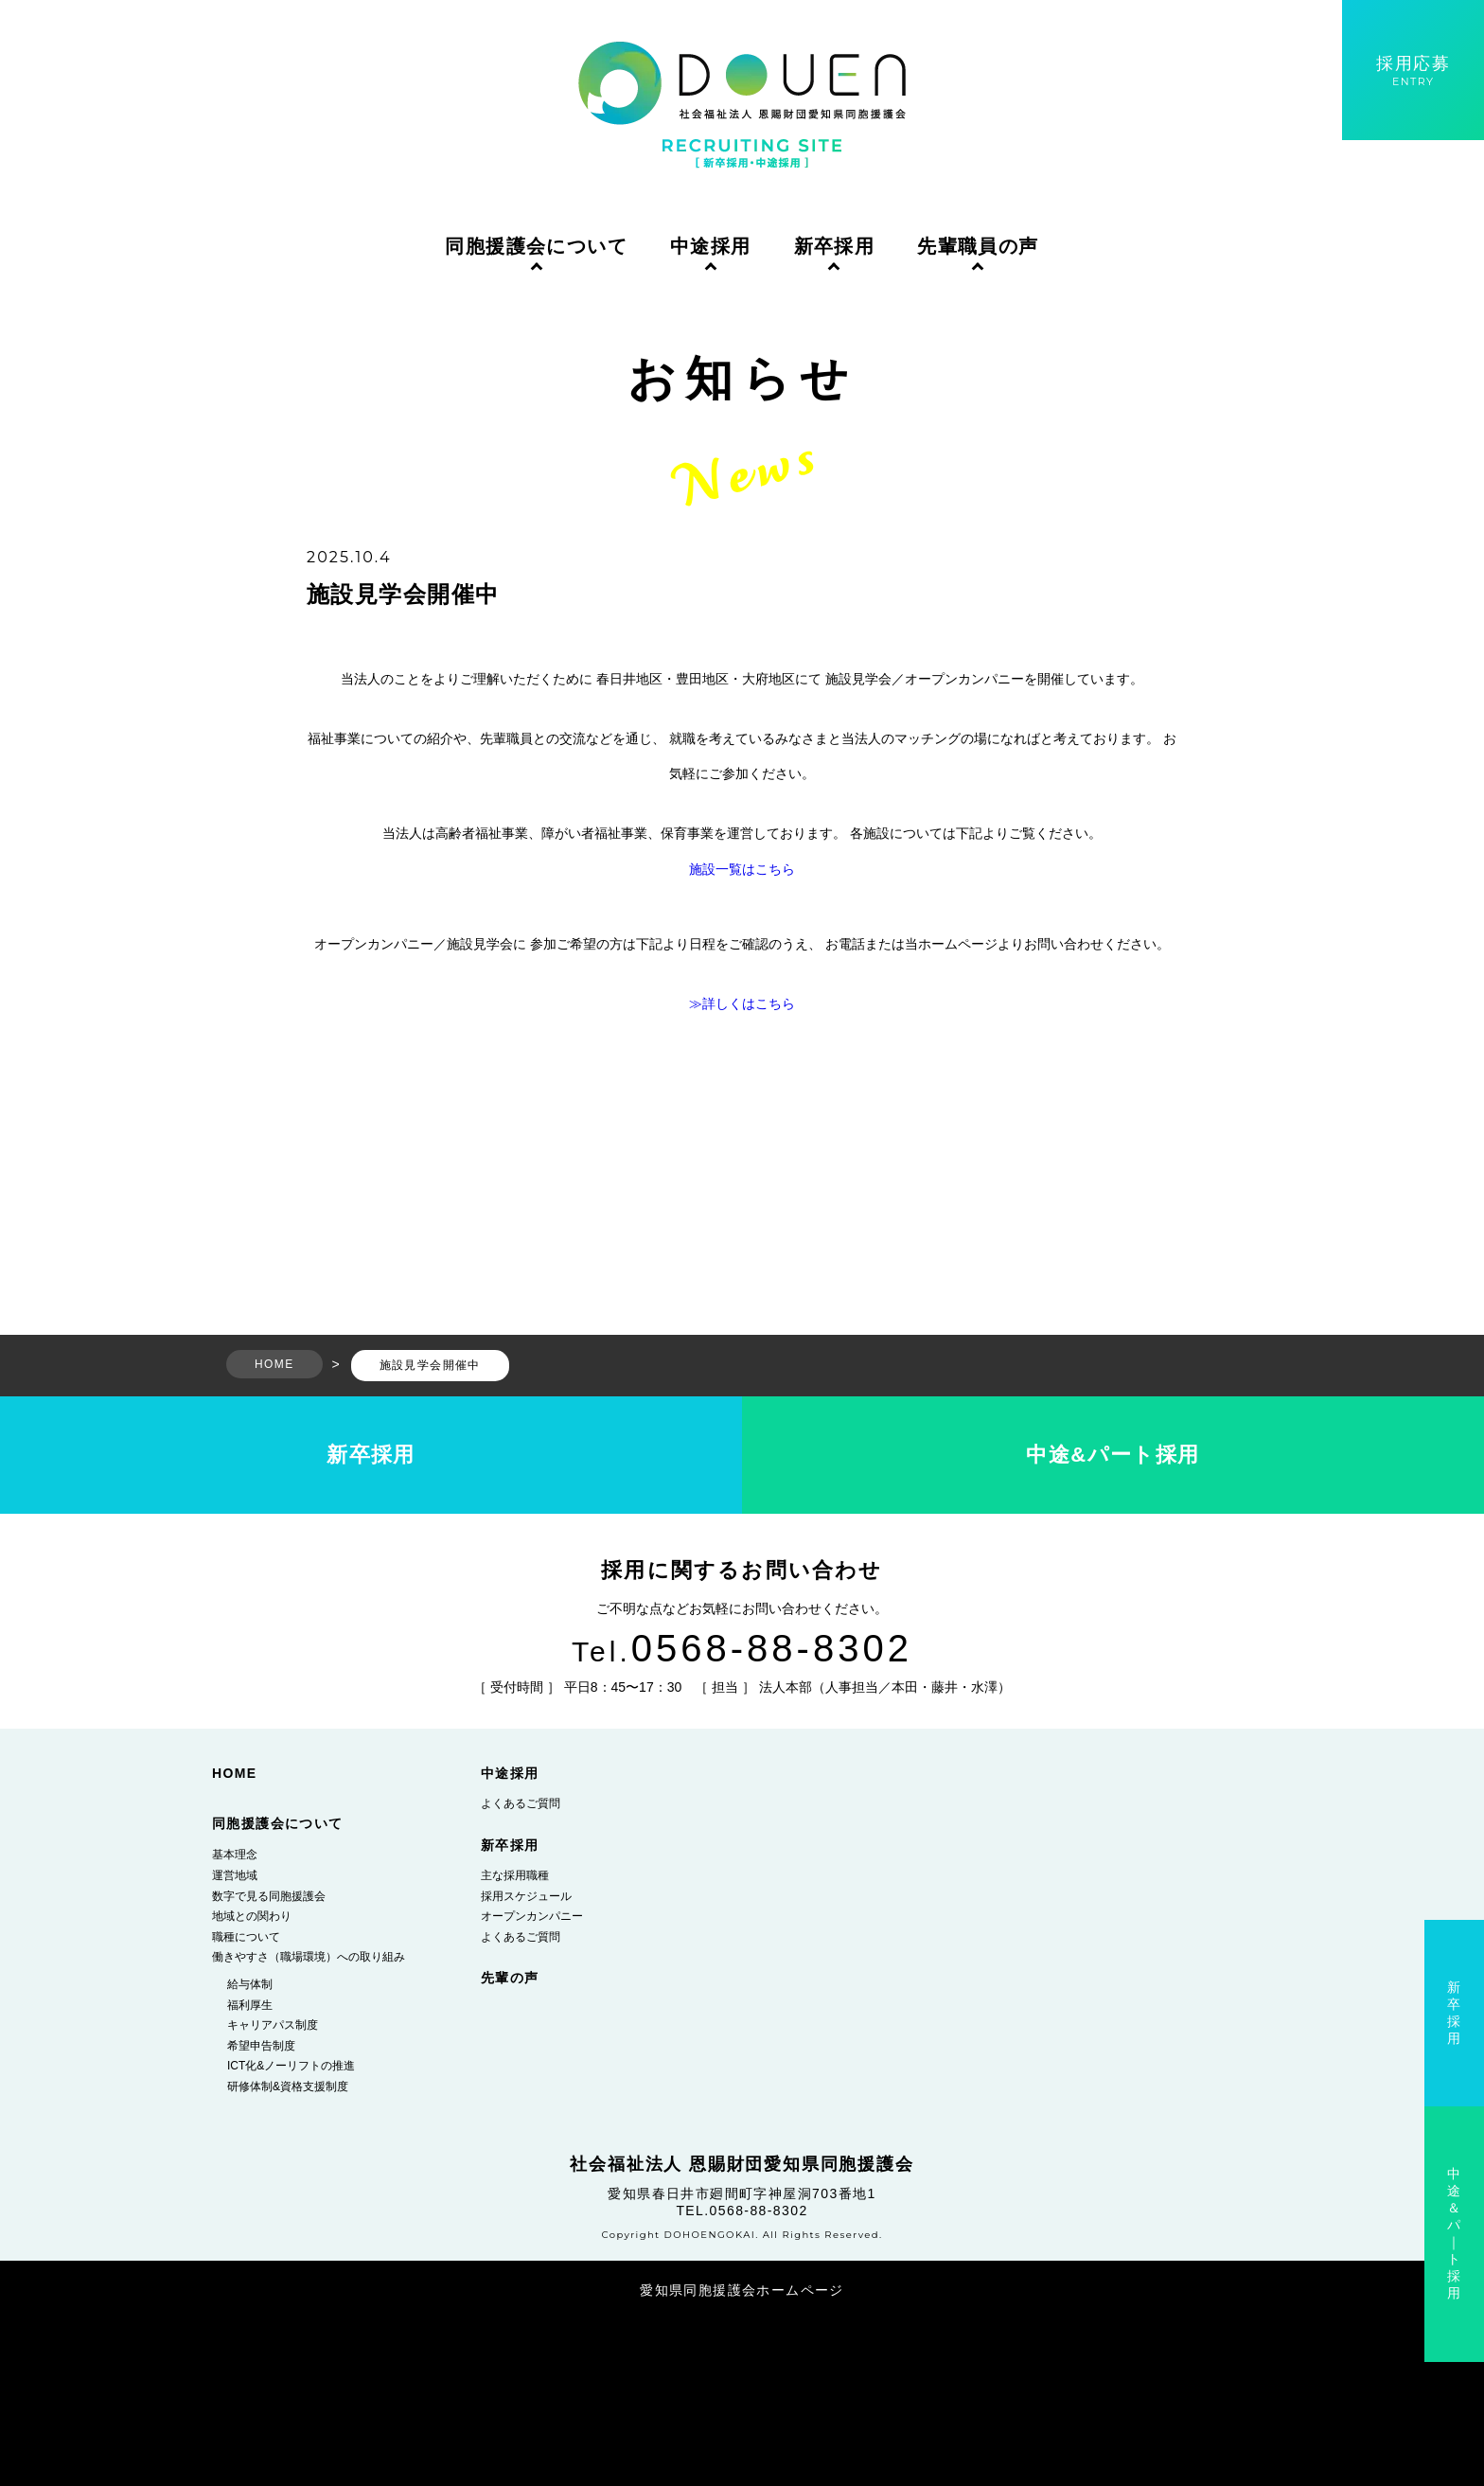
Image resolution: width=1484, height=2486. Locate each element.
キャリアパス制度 (272, 2025)
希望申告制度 (261, 2045)
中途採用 (710, 246)
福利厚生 (250, 2005)
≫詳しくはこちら (742, 1003)
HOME (234, 1773)
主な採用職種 (515, 1875)
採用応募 (1413, 71)
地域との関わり (252, 1916)
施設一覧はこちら (742, 869)
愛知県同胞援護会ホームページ (742, 2290)
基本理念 (234, 1854)
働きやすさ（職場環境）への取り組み (308, 1956)
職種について (246, 1937)
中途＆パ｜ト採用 (1454, 2233)
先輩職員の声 (977, 246)
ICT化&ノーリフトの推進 (291, 2065)
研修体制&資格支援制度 (287, 2086)
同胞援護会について (536, 246)
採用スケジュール (526, 1896)
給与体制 (250, 1984)
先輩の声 (510, 1977)
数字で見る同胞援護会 (269, 1896)
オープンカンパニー (532, 1916)
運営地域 (234, 1875)
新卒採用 (834, 246)
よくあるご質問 (520, 1803)
